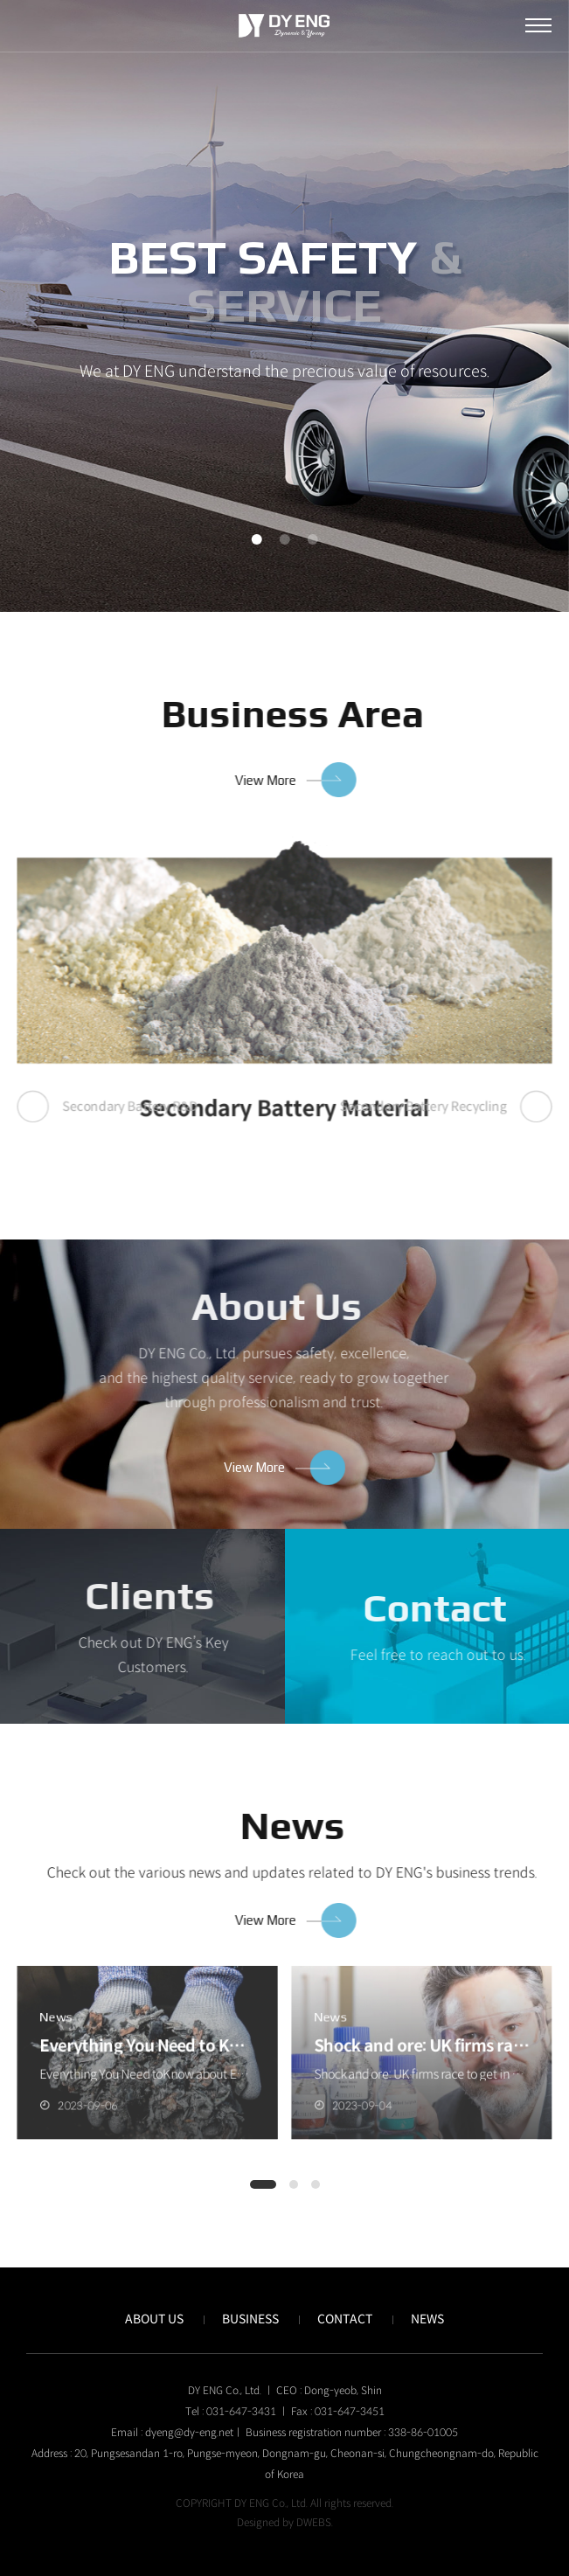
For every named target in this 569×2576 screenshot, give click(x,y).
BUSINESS (250, 2319)
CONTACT (344, 2319)
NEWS (427, 2319)
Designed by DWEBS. (285, 2522)
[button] (263, 2184)
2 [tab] (285, 539)
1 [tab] (257, 539)
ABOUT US (154, 2319)
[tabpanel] (284, 306)
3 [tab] (313, 539)
